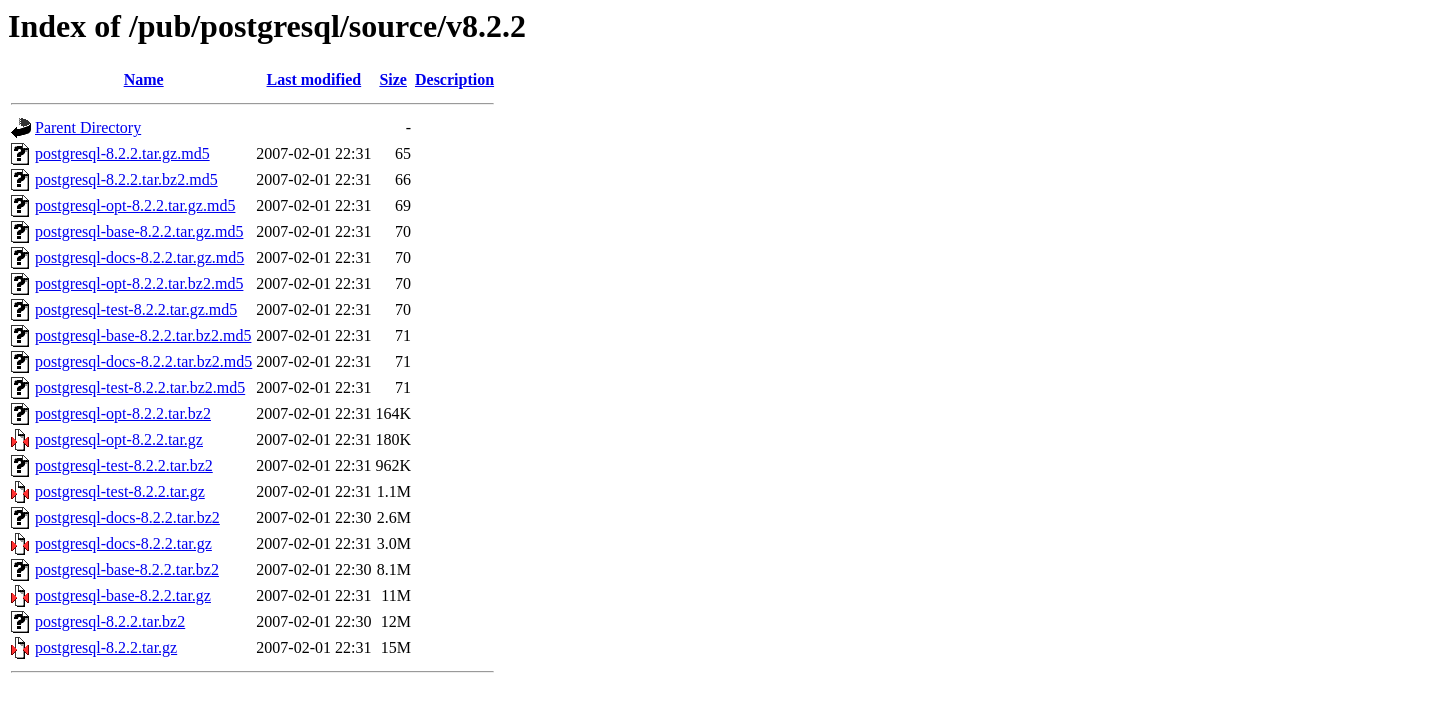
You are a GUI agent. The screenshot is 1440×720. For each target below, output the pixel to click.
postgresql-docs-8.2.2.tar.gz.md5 (139, 257)
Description (454, 79)
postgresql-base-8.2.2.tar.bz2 (127, 569)
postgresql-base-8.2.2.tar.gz (123, 595)
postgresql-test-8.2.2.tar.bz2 (124, 465)
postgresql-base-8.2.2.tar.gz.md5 (139, 231)
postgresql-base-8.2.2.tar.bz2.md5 (143, 335)
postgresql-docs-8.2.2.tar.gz (123, 543)
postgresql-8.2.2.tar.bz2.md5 (126, 179)
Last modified (314, 79)
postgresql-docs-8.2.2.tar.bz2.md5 (143, 361)
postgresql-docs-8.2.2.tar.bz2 (127, 517)
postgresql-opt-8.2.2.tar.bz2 (123, 413)
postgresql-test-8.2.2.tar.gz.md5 (136, 309)
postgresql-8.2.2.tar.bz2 (110, 621)
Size (393, 79)
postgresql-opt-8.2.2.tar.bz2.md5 (139, 283)
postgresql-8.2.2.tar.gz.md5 (122, 153)
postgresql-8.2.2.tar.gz (106, 647)
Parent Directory (88, 127)
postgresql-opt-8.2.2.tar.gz (119, 439)
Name (144, 79)
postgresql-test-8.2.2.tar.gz (120, 491)
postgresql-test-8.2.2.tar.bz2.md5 (140, 387)
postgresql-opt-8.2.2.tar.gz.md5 (135, 205)
